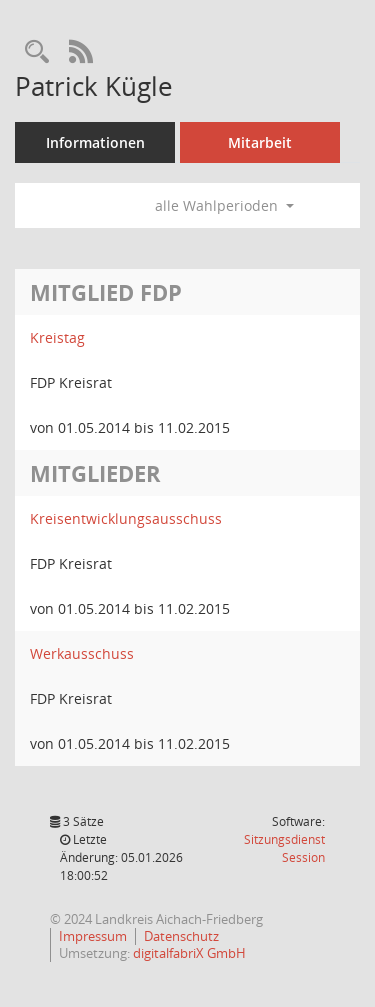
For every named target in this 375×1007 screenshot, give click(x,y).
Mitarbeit (260, 142)
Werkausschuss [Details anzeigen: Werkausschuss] (82, 653)
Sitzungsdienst (284, 848)
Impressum (93, 936)
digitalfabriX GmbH (189, 953)
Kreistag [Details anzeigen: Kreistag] (57, 337)
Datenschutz (181, 936)
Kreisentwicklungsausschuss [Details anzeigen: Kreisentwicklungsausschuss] (126, 518)
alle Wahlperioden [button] (224, 205)
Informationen (95, 142)
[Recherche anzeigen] (37, 52)
